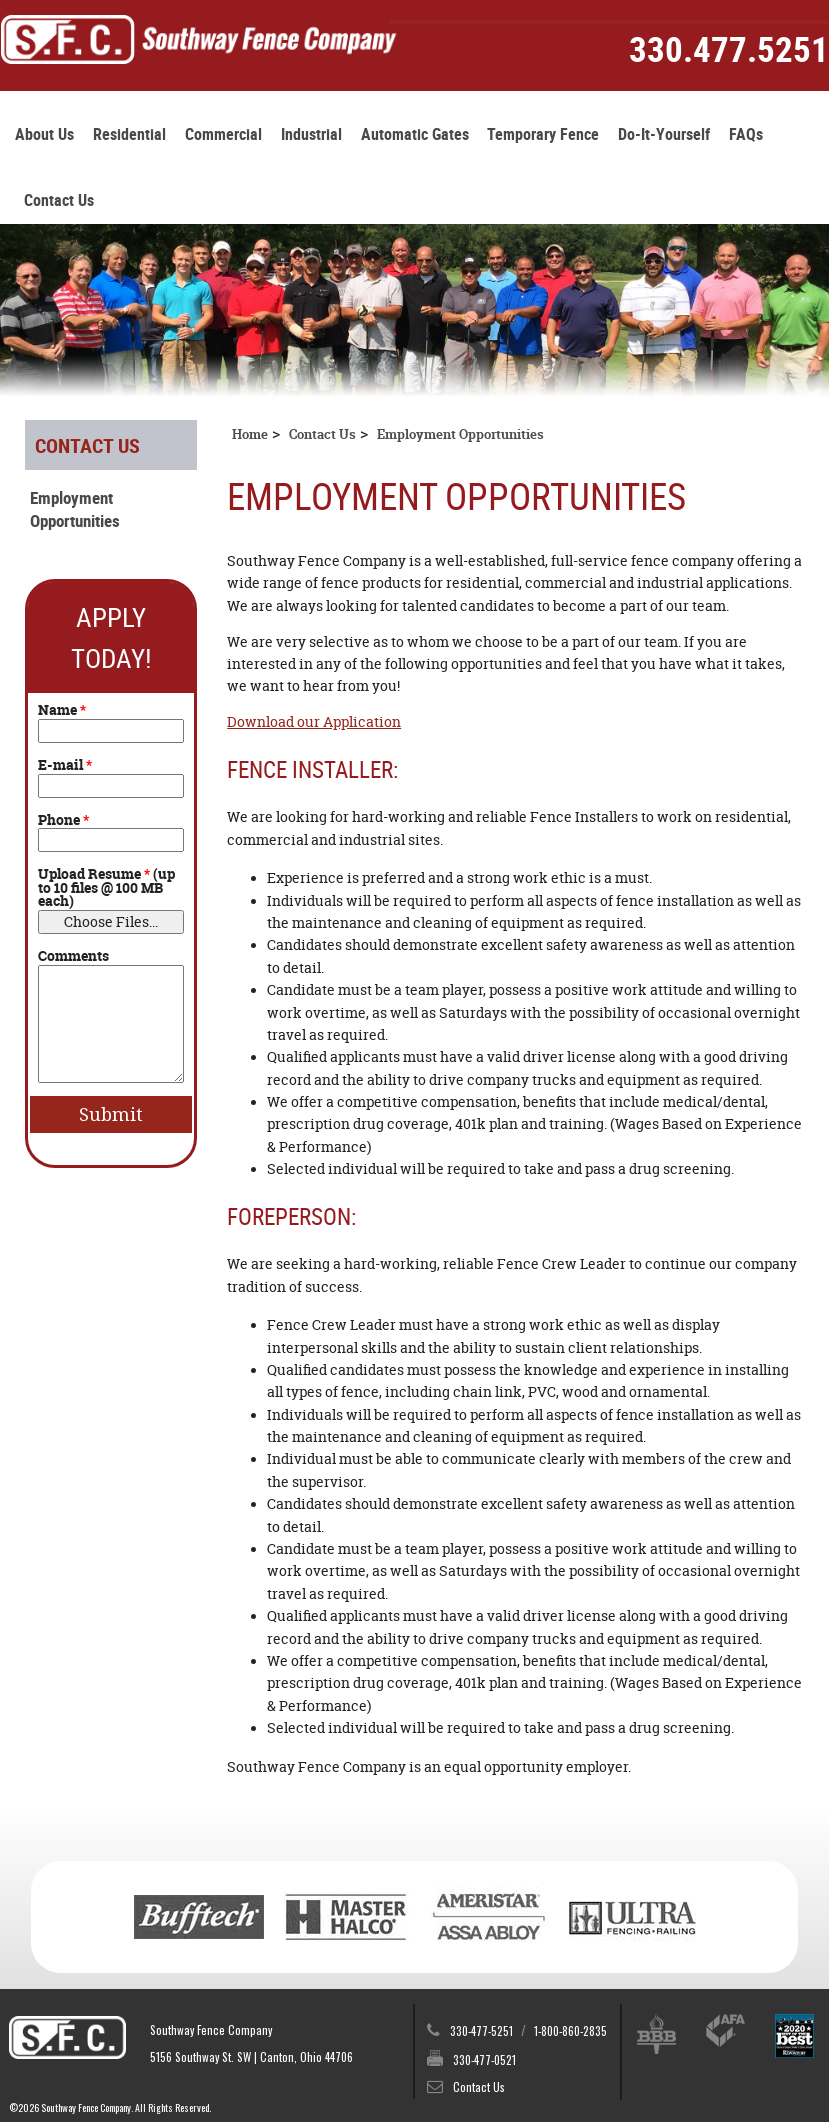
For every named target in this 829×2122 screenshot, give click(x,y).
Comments (73, 957)
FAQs (746, 134)
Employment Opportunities (75, 509)
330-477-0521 (484, 2059)
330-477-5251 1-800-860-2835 (528, 2030)
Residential (129, 134)
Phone (63, 821)
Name (62, 711)
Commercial (223, 134)
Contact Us (59, 200)
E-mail (65, 766)
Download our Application (314, 722)
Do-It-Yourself (664, 134)
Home (250, 434)
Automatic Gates (415, 134)
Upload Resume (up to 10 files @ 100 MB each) (106, 888)
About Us (44, 134)
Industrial (311, 134)
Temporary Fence (543, 134)
